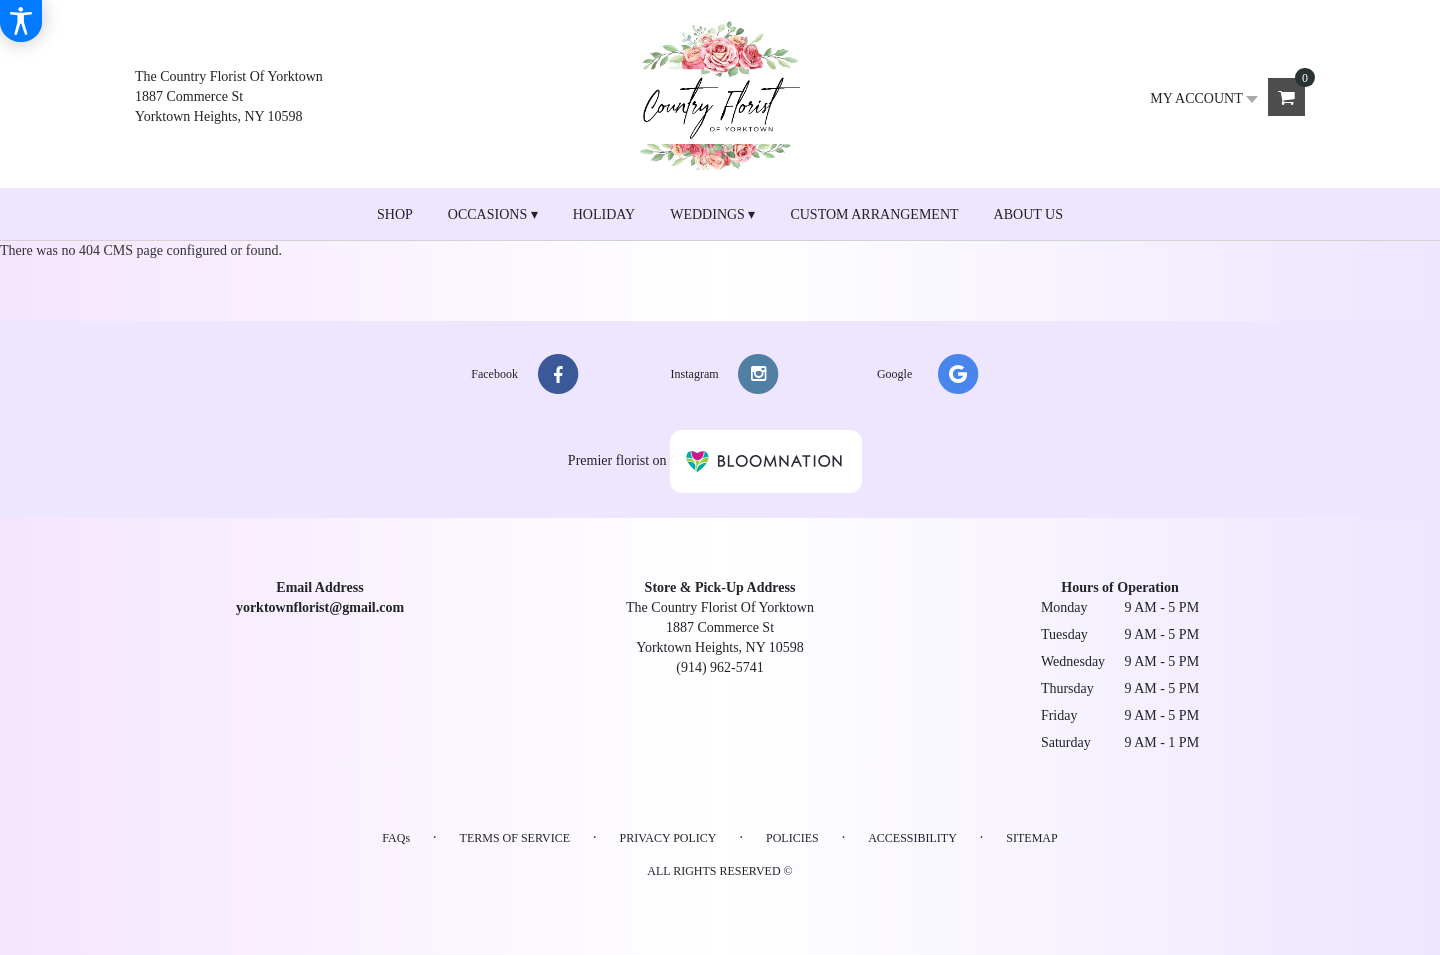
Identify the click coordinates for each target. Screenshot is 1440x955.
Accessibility (912, 838)
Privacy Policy (667, 838)
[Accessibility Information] (21, 21)
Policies (792, 838)
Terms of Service (515, 838)
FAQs (396, 838)
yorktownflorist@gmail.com (320, 607)
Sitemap (1031, 838)
